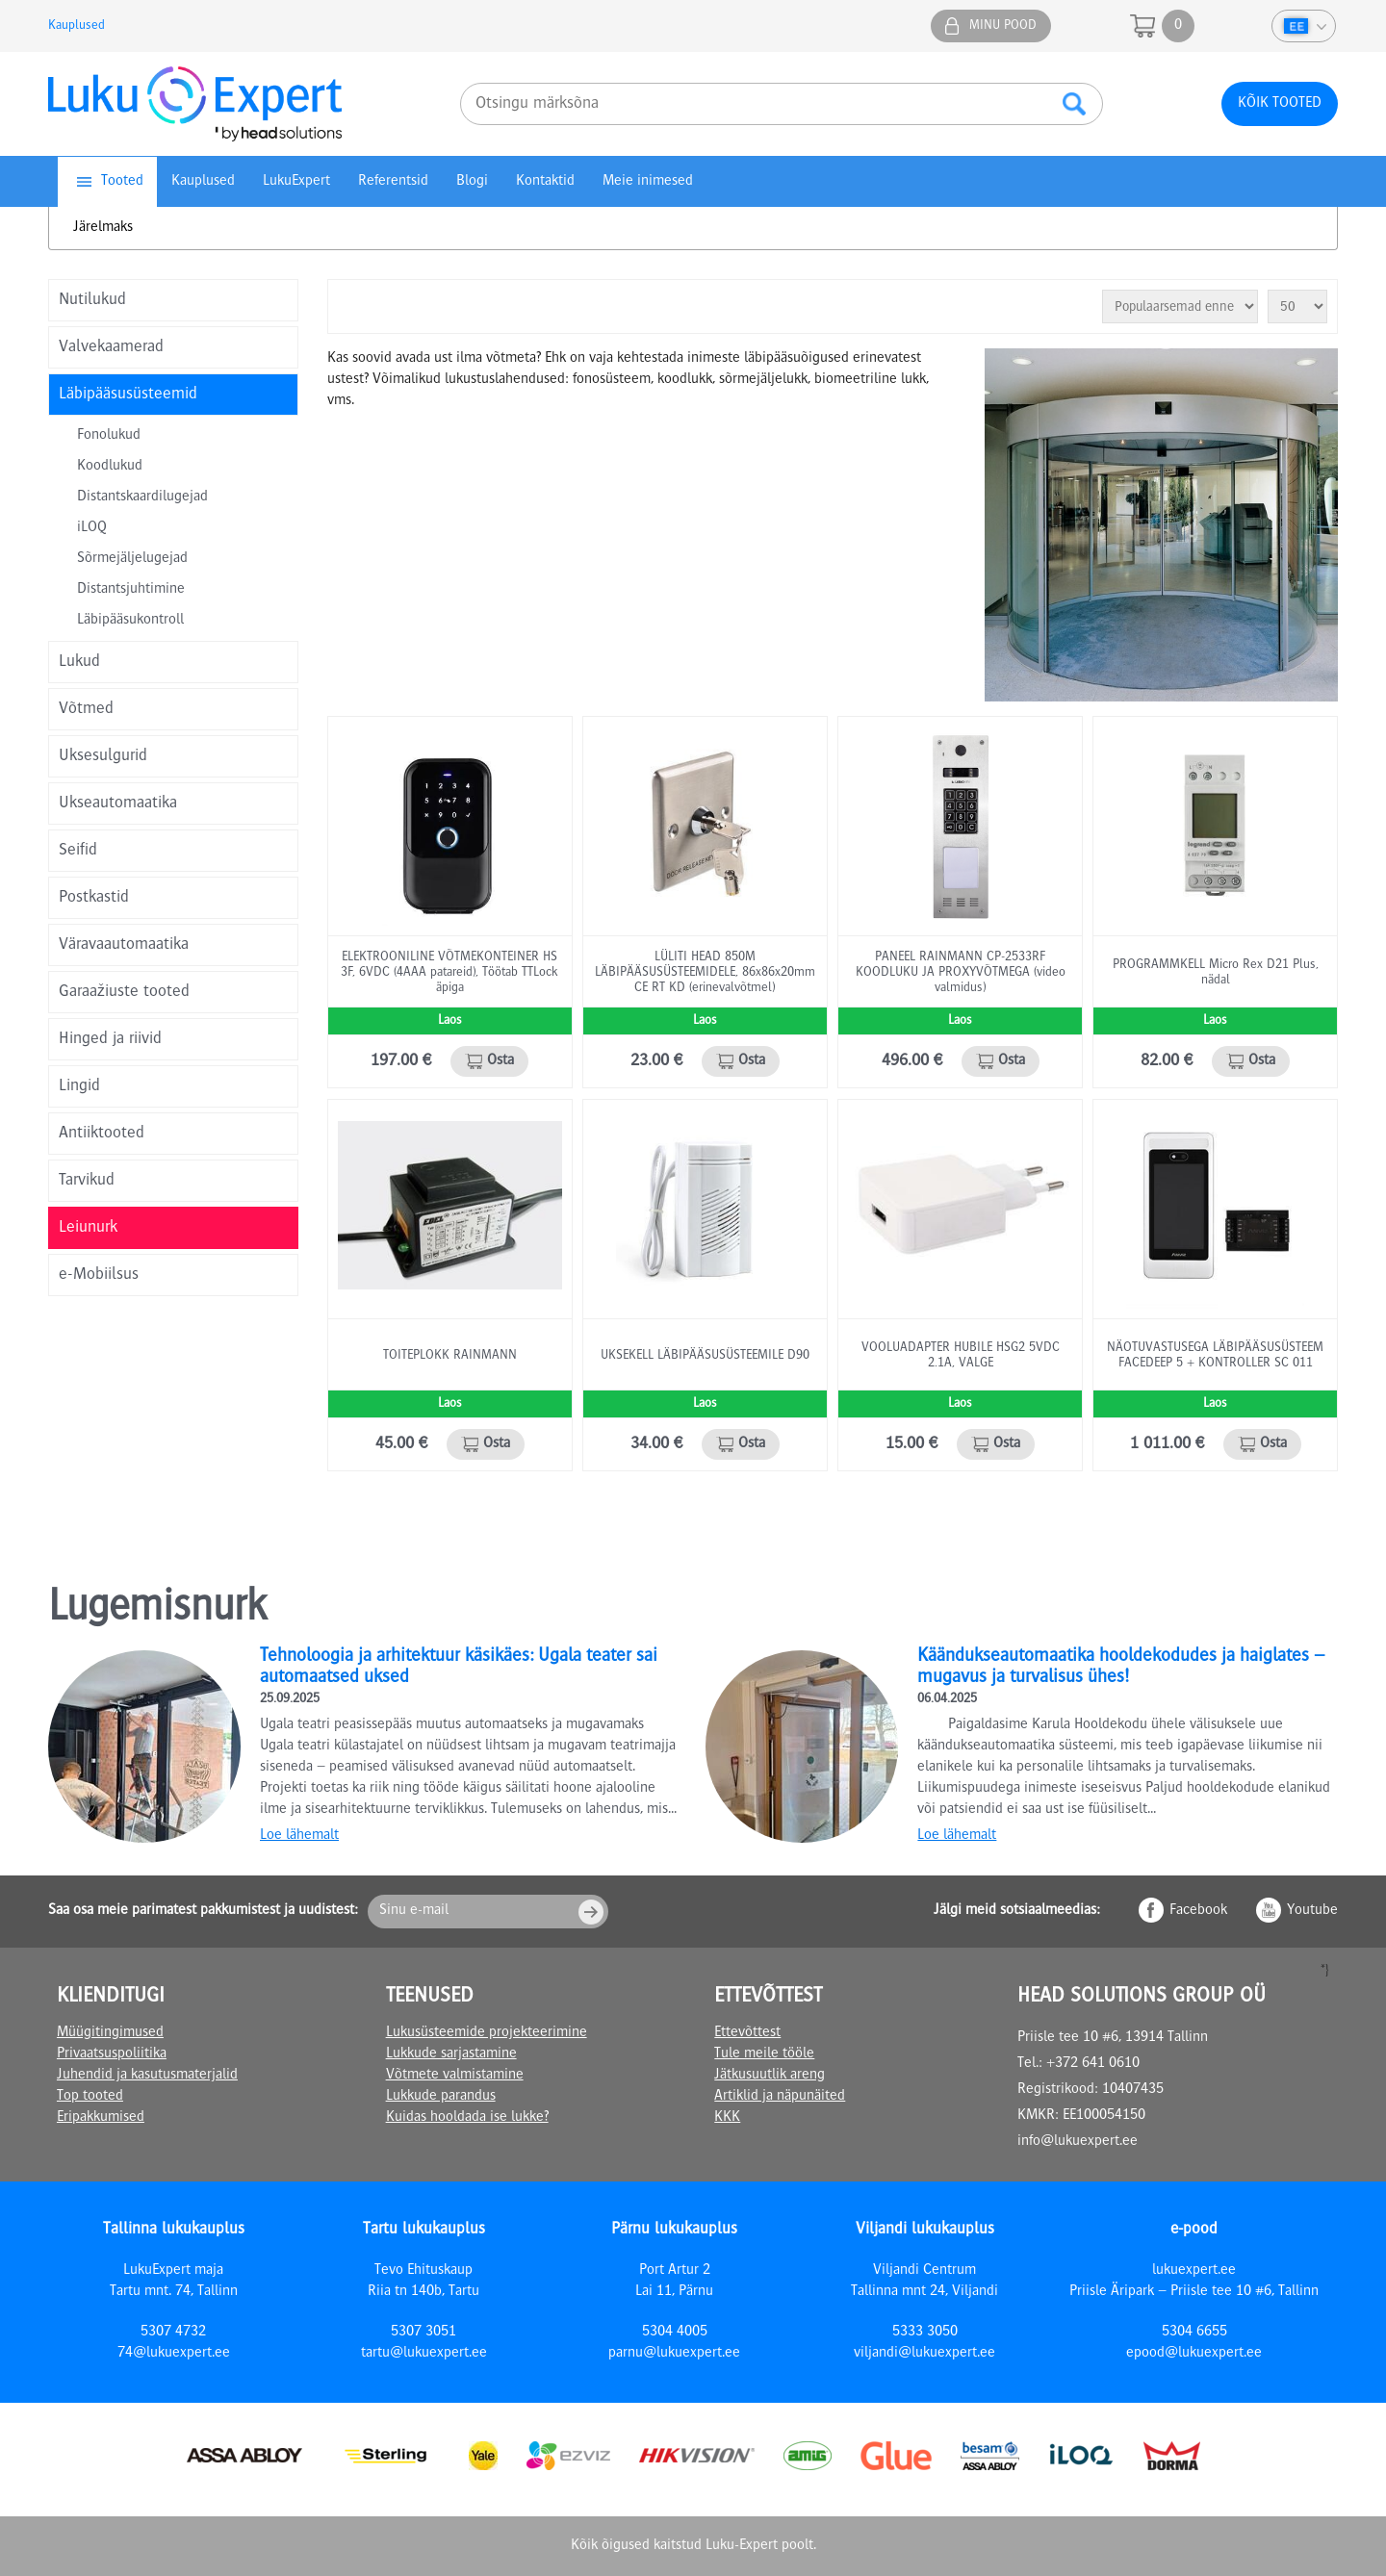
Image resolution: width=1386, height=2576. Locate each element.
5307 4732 (173, 2332)
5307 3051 (423, 2332)
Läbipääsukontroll (130, 620)
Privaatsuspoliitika (112, 2054)
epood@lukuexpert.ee (1194, 2353)
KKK (727, 2118)
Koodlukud (109, 466)
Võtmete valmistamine (455, 2075)
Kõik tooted (1280, 104)
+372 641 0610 (1093, 2064)
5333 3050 (925, 2332)
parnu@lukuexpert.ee (674, 2353)
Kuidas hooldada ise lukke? (467, 2118)
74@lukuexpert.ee (173, 2353)
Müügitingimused (110, 2033)
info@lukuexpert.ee (1077, 2142)
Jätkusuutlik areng (769, 2075)
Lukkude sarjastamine (451, 2054)
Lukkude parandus (441, 2096)
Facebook (1198, 1911)
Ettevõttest (747, 2033)
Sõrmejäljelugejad (132, 559)
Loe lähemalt (299, 1836)
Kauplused (76, 26)
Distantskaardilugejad (142, 497)
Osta (500, 1061)
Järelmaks (103, 228)
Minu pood (1003, 26)
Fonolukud (109, 436)
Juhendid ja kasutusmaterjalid (147, 2075)
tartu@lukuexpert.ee (424, 2353)
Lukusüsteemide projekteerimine (486, 2033)
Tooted (122, 182)
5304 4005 (674, 2332)
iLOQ (92, 528)
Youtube (1312, 1911)
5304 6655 (1194, 2332)
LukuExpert (296, 182)
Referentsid (393, 182)
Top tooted (90, 2096)
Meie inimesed (648, 182)
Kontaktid (545, 182)
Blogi (472, 182)
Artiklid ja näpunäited (779, 2096)
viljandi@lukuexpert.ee (924, 2353)
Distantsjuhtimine (131, 590)
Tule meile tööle (764, 2054)
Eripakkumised (100, 2118)
